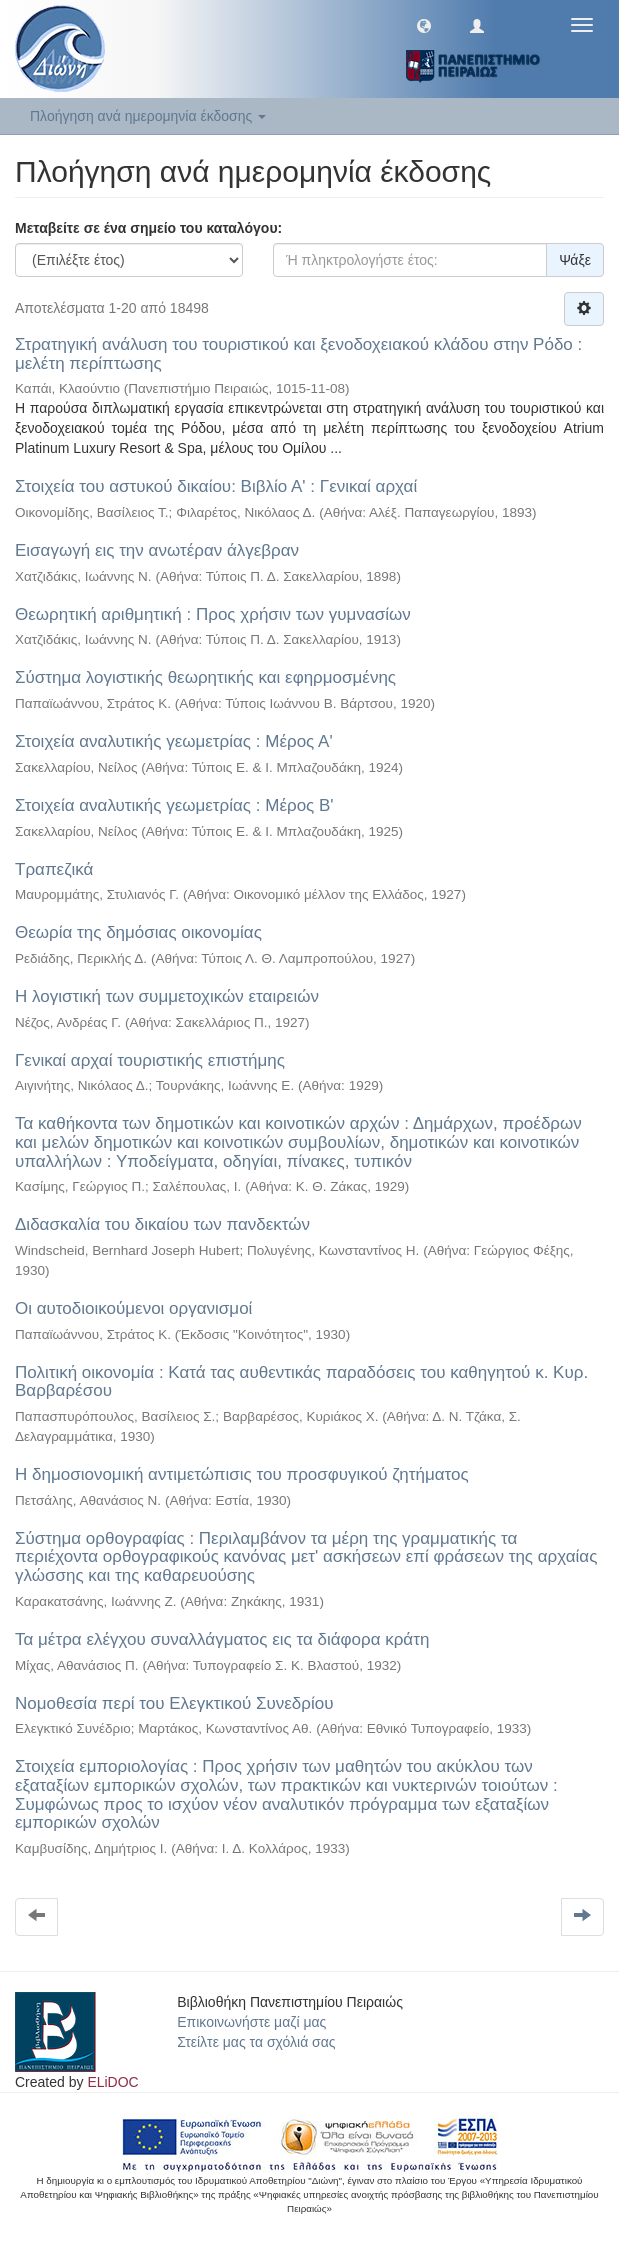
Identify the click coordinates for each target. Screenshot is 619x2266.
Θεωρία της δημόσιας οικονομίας (138, 932)
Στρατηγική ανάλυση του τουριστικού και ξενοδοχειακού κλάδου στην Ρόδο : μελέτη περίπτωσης (298, 354)
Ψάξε (575, 260)
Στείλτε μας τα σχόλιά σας (256, 2042)
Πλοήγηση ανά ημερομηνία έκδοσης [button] (148, 116)
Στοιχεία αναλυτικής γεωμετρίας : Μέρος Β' (174, 805)
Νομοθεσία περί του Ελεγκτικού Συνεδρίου (174, 1703)
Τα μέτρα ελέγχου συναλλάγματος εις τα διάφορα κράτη (222, 1639)
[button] (424, 25)
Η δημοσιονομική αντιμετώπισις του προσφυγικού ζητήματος (242, 1474)
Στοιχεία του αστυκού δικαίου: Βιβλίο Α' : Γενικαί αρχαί (216, 486)
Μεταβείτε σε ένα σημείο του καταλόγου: (148, 228)
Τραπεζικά (54, 869)
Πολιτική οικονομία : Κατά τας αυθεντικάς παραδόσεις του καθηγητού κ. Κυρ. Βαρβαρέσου (301, 1382)
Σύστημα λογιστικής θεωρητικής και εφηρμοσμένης (205, 677)
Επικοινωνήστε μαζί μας (251, 2022)
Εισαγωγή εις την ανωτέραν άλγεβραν (157, 550)
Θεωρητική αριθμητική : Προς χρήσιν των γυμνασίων (213, 614)
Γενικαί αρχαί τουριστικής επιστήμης (150, 1060)
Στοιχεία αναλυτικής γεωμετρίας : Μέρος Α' (174, 741)
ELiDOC (112, 2082)
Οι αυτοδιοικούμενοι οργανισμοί (133, 1308)
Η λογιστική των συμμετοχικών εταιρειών (167, 996)
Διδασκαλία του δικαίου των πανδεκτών (162, 1224)
